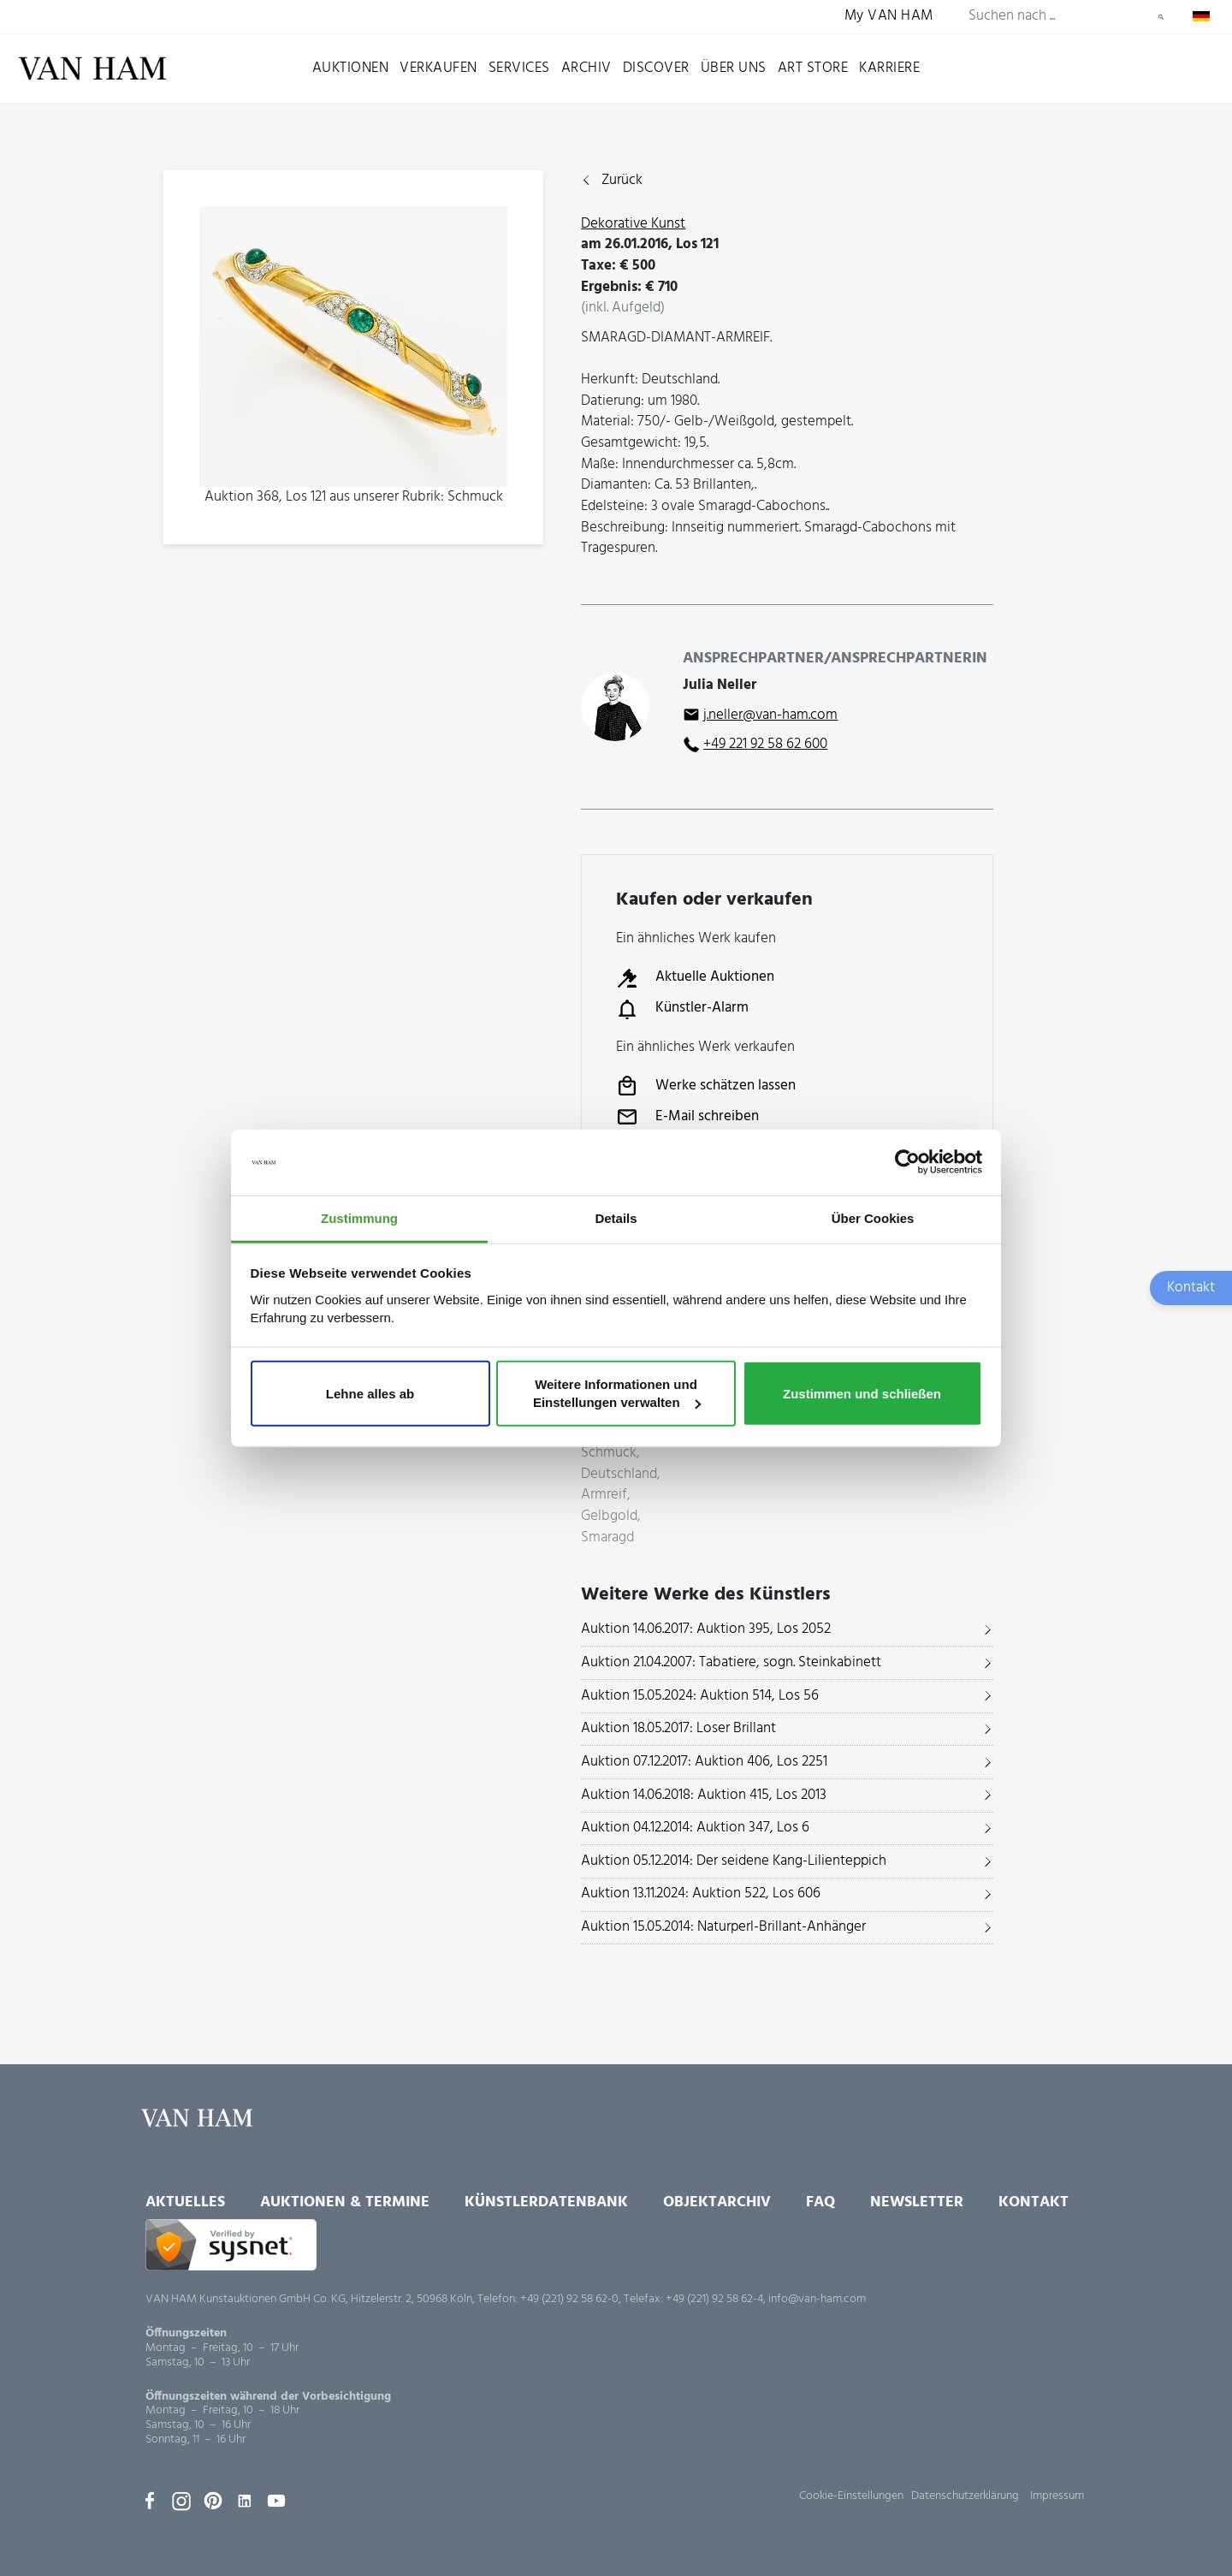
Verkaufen (438, 68)
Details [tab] (616, 1218)
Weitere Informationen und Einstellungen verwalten (617, 1393)
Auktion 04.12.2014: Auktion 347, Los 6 (695, 1827)
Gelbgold (609, 1517)
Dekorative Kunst (633, 223)
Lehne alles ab (370, 1393)
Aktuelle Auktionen (695, 978)
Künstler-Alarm (682, 1009)
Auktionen (350, 68)
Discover (656, 68)
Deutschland (619, 1475)
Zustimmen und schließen (862, 1393)
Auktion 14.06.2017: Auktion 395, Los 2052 (706, 1629)
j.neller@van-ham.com (770, 715)
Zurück (622, 181)
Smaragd (607, 1538)
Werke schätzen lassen (706, 1086)
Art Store (813, 68)
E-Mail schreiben (687, 1117)
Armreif (604, 1495)
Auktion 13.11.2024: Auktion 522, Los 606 (700, 1893)
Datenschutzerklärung (965, 2496)
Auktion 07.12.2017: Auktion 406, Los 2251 (704, 1761)
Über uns (734, 68)
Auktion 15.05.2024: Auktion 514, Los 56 (700, 1695)
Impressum (1057, 2496)
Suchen (1161, 17)
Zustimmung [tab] (359, 1218)
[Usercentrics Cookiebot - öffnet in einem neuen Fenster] (907, 1162)
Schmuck (609, 1453)
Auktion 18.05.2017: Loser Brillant (678, 1728)
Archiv (586, 68)
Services (519, 68)
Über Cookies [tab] (873, 1218)
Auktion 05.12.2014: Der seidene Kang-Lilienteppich (733, 1861)
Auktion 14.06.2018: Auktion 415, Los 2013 (703, 1795)
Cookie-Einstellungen (851, 2496)
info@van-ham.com (817, 2299)
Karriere (889, 68)
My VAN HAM (888, 16)
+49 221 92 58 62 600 (765, 744)
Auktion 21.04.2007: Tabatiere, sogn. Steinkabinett (731, 1662)
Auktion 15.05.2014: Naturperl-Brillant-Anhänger (723, 1926)
